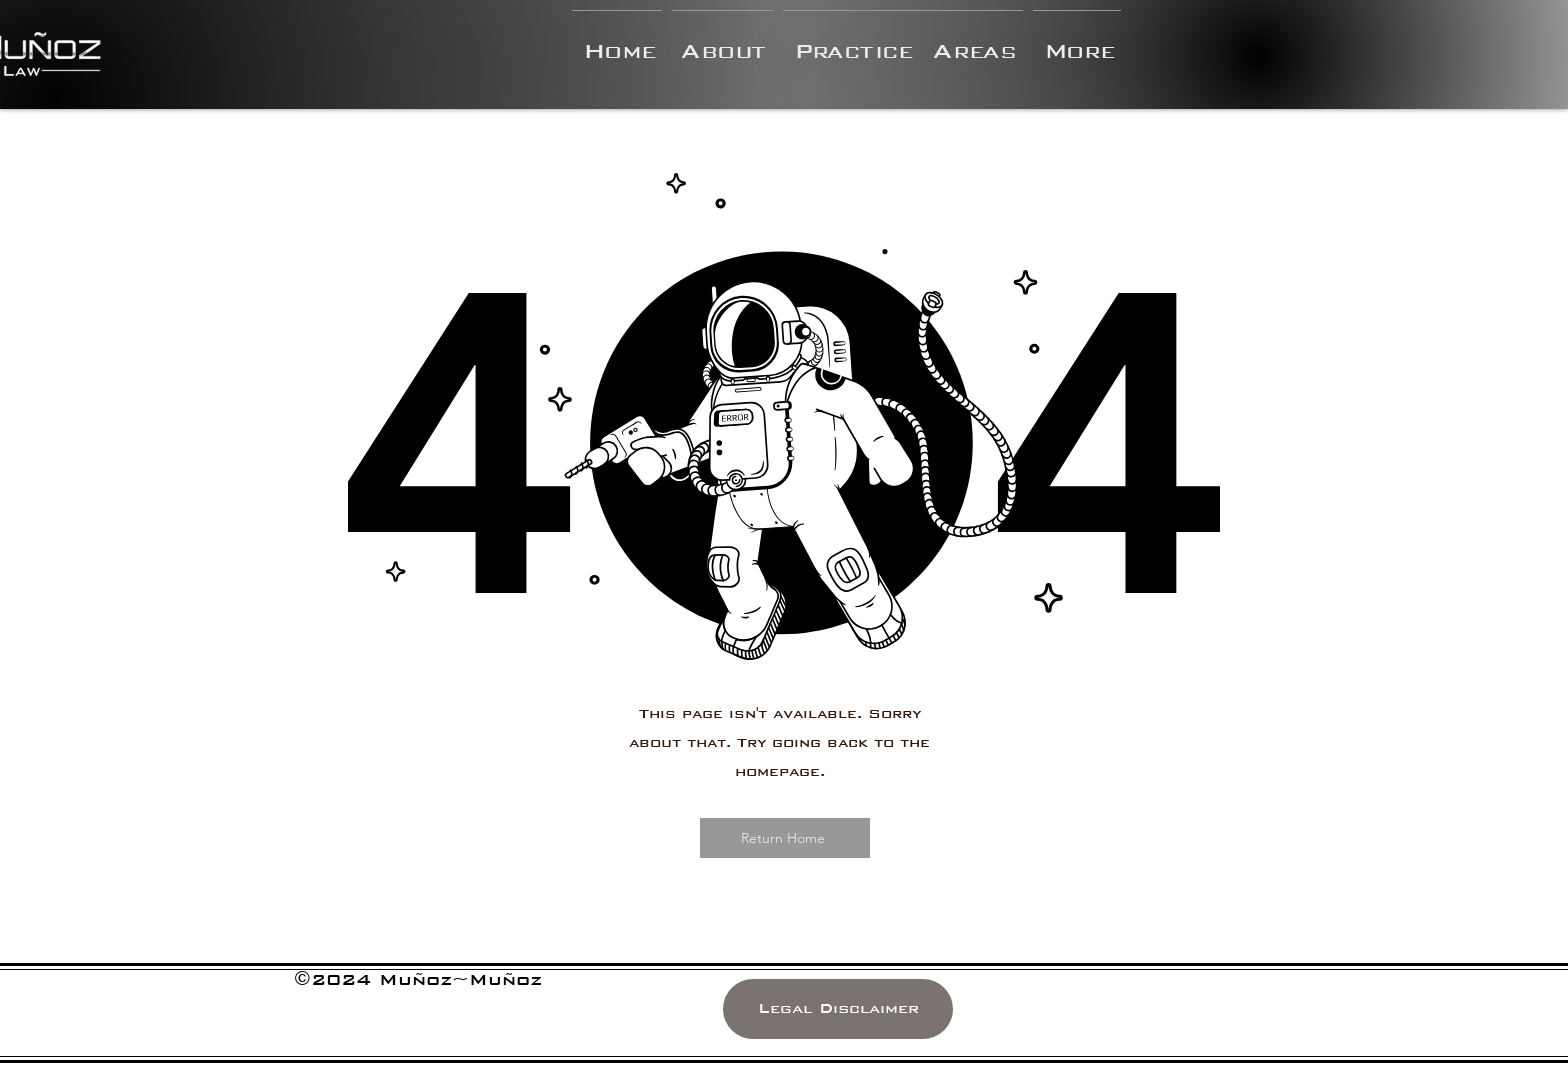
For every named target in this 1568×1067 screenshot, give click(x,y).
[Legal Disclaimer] (838, 1009)
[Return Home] (785, 838)
